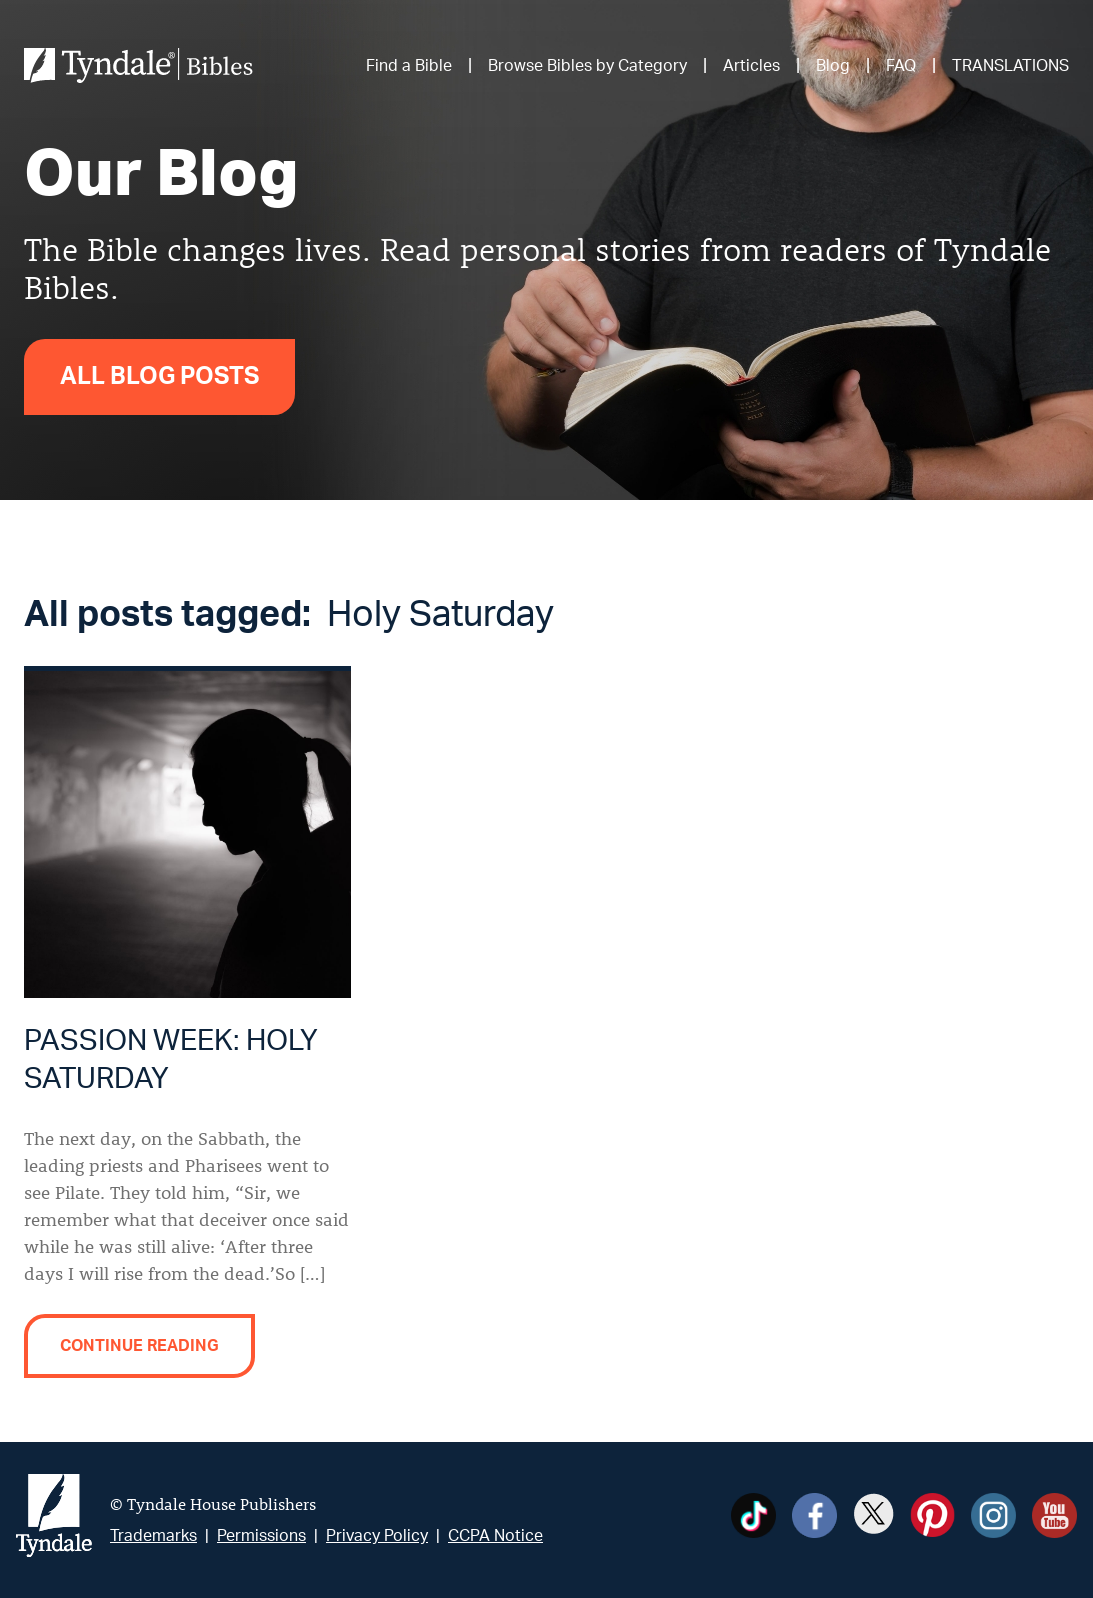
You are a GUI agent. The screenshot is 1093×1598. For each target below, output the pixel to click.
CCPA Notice (495, 1536)
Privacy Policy (377, 1536)
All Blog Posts (159, 377)
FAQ (901, 66)
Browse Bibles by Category (587, 66)
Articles (751, 66)
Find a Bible (409, 66)
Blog (833, 66)
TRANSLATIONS (1010, 66)
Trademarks (153, 1536)
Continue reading (139, 1346)
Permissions (261, 1536)
